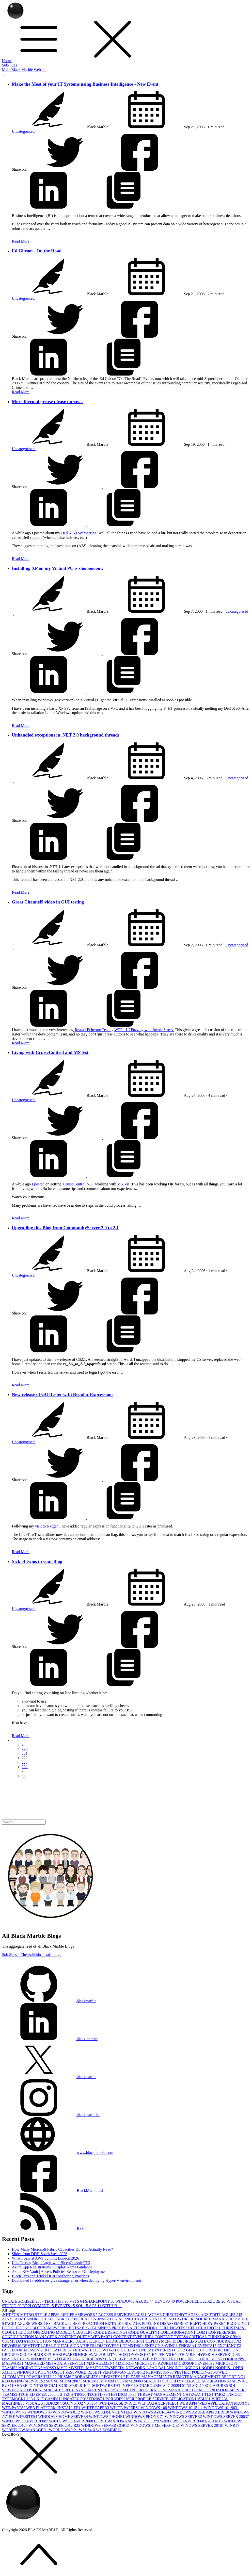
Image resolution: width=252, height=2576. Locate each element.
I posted (38, 1184)
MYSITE (77, 2368)
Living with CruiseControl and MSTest (50, 1052)
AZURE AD (165, 2319)
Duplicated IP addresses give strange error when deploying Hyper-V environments (77, 2280)
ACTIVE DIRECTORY (167, 2315)
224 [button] (25, 1767)
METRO (126, 2363)
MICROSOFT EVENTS (195, 2363)
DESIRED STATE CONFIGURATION (209, 2341)
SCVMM (108, 2381)
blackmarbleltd (51, 2115)
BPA (87, 2328)
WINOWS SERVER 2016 (203, 2425)
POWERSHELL (191, 2301)
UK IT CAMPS (47, 2399)
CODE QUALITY (144, 2332)
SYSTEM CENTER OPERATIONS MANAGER (150, 2390)
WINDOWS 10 (154, 2408)
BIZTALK (115, 2323)
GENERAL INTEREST (156, 2350)
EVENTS (65, 2306)
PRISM (64, 2377)
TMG (220, 2394)
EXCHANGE (229, 2346)
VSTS (77, 2301)
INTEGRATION (66, 2359)
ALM (20, 2319)
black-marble (49, 2039)
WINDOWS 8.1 (67, 2412)
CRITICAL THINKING (209, 2337)
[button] (24, 1740)
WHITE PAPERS (125, 2408)
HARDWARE (65, 2354)
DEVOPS (165, 2301)
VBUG (204, 2399)
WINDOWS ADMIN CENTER (107, 2412)
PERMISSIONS (160, 2372)
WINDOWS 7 (14, 2412)
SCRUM (91, 2381)
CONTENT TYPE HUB (134, 2337)
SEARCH (153, 2381)
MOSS (50, 2368)
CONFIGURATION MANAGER (30, 2337)
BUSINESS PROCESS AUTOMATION (125, 2328)
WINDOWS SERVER (184, 2416)
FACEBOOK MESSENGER (26, 2350)
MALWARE (13, 2363)
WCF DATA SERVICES (158, 2403)
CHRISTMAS (233, 2328)
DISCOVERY (110, 2346)
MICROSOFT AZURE (154, 2363)
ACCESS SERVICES (116, 2315)
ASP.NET (127, 2319)
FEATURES (61, 2350)
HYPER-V (162, 2354)
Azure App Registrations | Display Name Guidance (52, 2267)
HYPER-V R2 (184, 2354)
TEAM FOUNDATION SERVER (219, 2390)
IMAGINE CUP (16, 2359)
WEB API (188, 2403)
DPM (128, 2346)
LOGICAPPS (234, 2359)
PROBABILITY (86, 2377)
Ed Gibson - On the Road (37, 250)
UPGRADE (114, 2399)
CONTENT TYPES (172, 2337)
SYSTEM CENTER (93, 2390)
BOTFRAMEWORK (50, 2328)
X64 (98, 2430)
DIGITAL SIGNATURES (75, 2346)
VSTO (77, 2403)
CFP (193, 2328)
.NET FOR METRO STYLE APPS (31, 2315)
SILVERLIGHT (78, 2385)
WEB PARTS (14, 2408)
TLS (209, 2394)
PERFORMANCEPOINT (124, 2372)
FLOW (102, 2350)
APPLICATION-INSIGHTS (94, 2319)
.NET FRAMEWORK (79, 2315)
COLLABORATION (178, 2332)
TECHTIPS (97, 2394)
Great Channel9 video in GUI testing (48, 901)
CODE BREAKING (110, 2332)
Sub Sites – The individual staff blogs (31, 1955)
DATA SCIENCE (90, 2341)
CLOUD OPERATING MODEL (45, 2332)
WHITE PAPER (95, 2408)
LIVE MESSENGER (158, 2359)
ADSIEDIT (211, 2315)
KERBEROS (93, 2359)
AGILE (228, 2315)
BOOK (9, 2328)
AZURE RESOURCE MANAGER (206, 2319)
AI (239, 2315)
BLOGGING (238, 2323)
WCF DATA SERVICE (118, 2403)
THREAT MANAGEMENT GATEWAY (171, 2394)
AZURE (216, 2301)
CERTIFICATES (173, 2328)
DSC (139, 2346)
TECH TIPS (56, 2301)
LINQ (111, 2359)
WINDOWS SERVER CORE (106, 2425)
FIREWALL (84, 2350)
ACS (95, 2306)
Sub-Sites (9, 65)
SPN (187, 2385)
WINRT (232, 2425)
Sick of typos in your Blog (37, 1561)
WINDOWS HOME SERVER (63, 2416)
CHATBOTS (209, 2328)
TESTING (118, 2394)
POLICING (202, 2372)
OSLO (58, 2372)
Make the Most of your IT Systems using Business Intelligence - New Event (85, 84)
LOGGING (187, 2359)
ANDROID (36, 2319)
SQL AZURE (217, 2385)
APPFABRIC (59, 2319)
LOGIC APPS (210, 2359)
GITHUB (112, 2306)
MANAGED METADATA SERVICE (56, 2363)
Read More (21, 241)
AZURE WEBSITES (35, 2323)
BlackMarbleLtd (90, 2190)
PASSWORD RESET (84, 2372)
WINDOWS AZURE (135, 2301)
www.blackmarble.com (95, 2152)
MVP (63, 2368)
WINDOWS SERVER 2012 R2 (55, 2425)
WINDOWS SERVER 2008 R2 (133, 2421)
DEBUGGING (132, 2341)
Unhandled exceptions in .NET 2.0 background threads (66, 735)
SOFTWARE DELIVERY (114, 2385)
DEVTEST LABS (38, 2346)
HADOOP (43, 2354)
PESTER (183, 2372)
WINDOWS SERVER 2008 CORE (78, 2421)
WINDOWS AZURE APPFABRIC (201, 2412)
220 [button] (25, 1749)
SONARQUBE (149, 2385)
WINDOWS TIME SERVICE (156, 2425)
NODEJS (224, 2368)
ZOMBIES (112, 2430)
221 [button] (25, 1753)
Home (7, 61)
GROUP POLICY (17, 2354)
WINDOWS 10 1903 (221, 2408)
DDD (112, 2341)
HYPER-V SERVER (215, 2354)
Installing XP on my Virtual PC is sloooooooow (58, 568)
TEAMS (10, 2394)
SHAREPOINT (100, 2301)
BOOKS (24, 2328)
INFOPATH (41, 2359)
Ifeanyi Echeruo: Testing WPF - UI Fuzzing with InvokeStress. (124, 1030)
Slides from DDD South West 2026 (39, 2254)
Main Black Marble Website (24, 69)
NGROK (192, 2368)
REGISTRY (112, 2377)
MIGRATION (30, 2368)
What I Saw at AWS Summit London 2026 (45, 2258)
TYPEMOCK (14, 2399)
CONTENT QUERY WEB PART (85, 2337)
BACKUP (63, 2323)
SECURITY (173, 2381)
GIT (181, 2350)
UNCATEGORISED (23, 2301)
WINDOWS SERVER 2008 (25, 2421)
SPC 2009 (172, 2385)
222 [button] (25, 1758)
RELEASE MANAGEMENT (148, 2377)
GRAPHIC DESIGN (223, 2350)
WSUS (86, 2430)
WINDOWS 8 (40, 2412)
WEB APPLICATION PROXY (223, 2403)
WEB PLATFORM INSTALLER (54, 2408)
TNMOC (234, 2394)
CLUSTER (83, 2332)
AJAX (8, 2319)
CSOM (9, 2341)
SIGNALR (54, 2385)
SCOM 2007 (71, 2381)
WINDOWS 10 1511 (186, 2408)
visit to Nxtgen (46, 1526)
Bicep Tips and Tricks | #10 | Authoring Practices (50, 2276)
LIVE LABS (128, 2359)
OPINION (24, 2372)
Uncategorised (23, 131)
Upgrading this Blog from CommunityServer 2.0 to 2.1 (65, 1227)
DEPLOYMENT (38, 2306)
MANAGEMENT (102, 2363)
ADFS (194, 2315)
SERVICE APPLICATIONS (208, 2381)
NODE (208, 2368)
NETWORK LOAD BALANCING (155, 2368)
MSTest (123, 1184)
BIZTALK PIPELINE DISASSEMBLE (157, 2323)
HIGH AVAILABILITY (98, 2354)
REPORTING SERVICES (24, 2381)
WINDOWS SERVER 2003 (226, 2416)
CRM (235, 2337)
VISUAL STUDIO (42, 2403)
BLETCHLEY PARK (208, 2323)
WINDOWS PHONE (107, 2416)
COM (202, 2332)
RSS (43, 2228)
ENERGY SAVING (161, 2346)
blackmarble (49, 2001)
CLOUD (10, 2332)
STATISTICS (32, 2390)
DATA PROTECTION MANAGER (45, 2341)
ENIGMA (188, 2346)
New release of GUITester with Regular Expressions (62, 1394)
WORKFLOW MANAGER (25, 2430)
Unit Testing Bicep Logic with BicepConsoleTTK (51, 2263)
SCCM (53, 2381)
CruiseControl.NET (78, 1184)
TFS (132, 2394)
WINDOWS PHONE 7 (145, 2416)
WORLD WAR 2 (64, 2430)
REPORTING (233, 2377)
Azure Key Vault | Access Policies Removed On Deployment (60, 2271)
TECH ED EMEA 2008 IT (40, 2394)
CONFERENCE (222, 2332)
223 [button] (25, 1762)
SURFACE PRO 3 (60, 2390)
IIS (236, 2354)
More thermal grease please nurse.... (47, 401)
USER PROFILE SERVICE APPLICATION (160, 2399)
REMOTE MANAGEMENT (197, 2377)
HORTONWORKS (135, 2354)
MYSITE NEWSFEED (106, 2368)
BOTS (75, 2328)
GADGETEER (122, 2350)
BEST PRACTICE (88, 2323)
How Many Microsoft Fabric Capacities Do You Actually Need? (62, 2249)
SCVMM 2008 (130, 2381)
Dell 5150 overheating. (79, 533)
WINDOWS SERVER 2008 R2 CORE (192, 2421)
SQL (82, 2306)
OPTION (43, 2372)
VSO (65, 2403)
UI (30, 2399)
